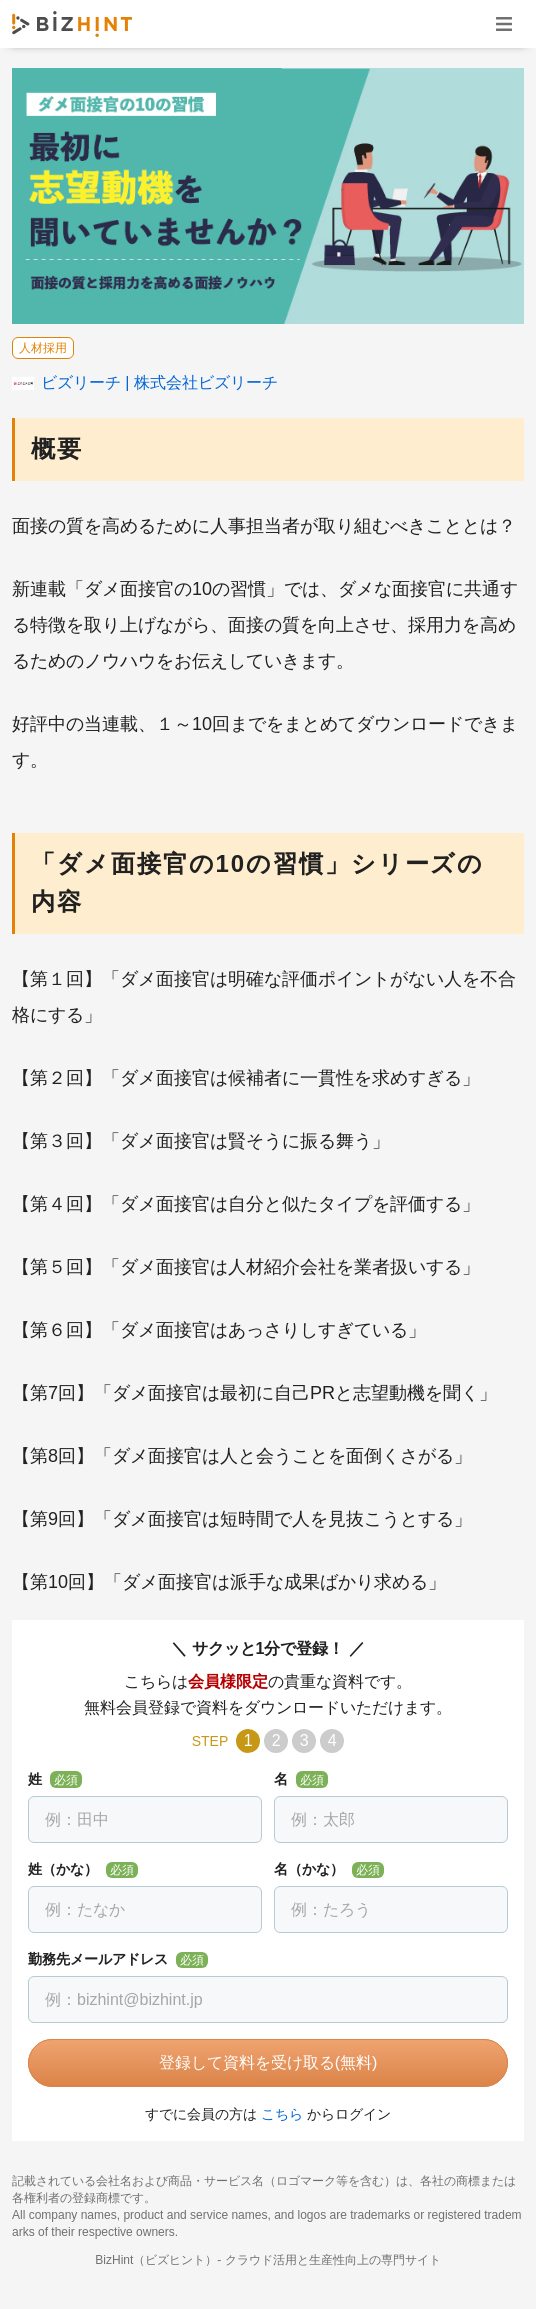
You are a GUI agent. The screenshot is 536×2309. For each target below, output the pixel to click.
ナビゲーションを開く (504, 23)
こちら (282, 2114)
